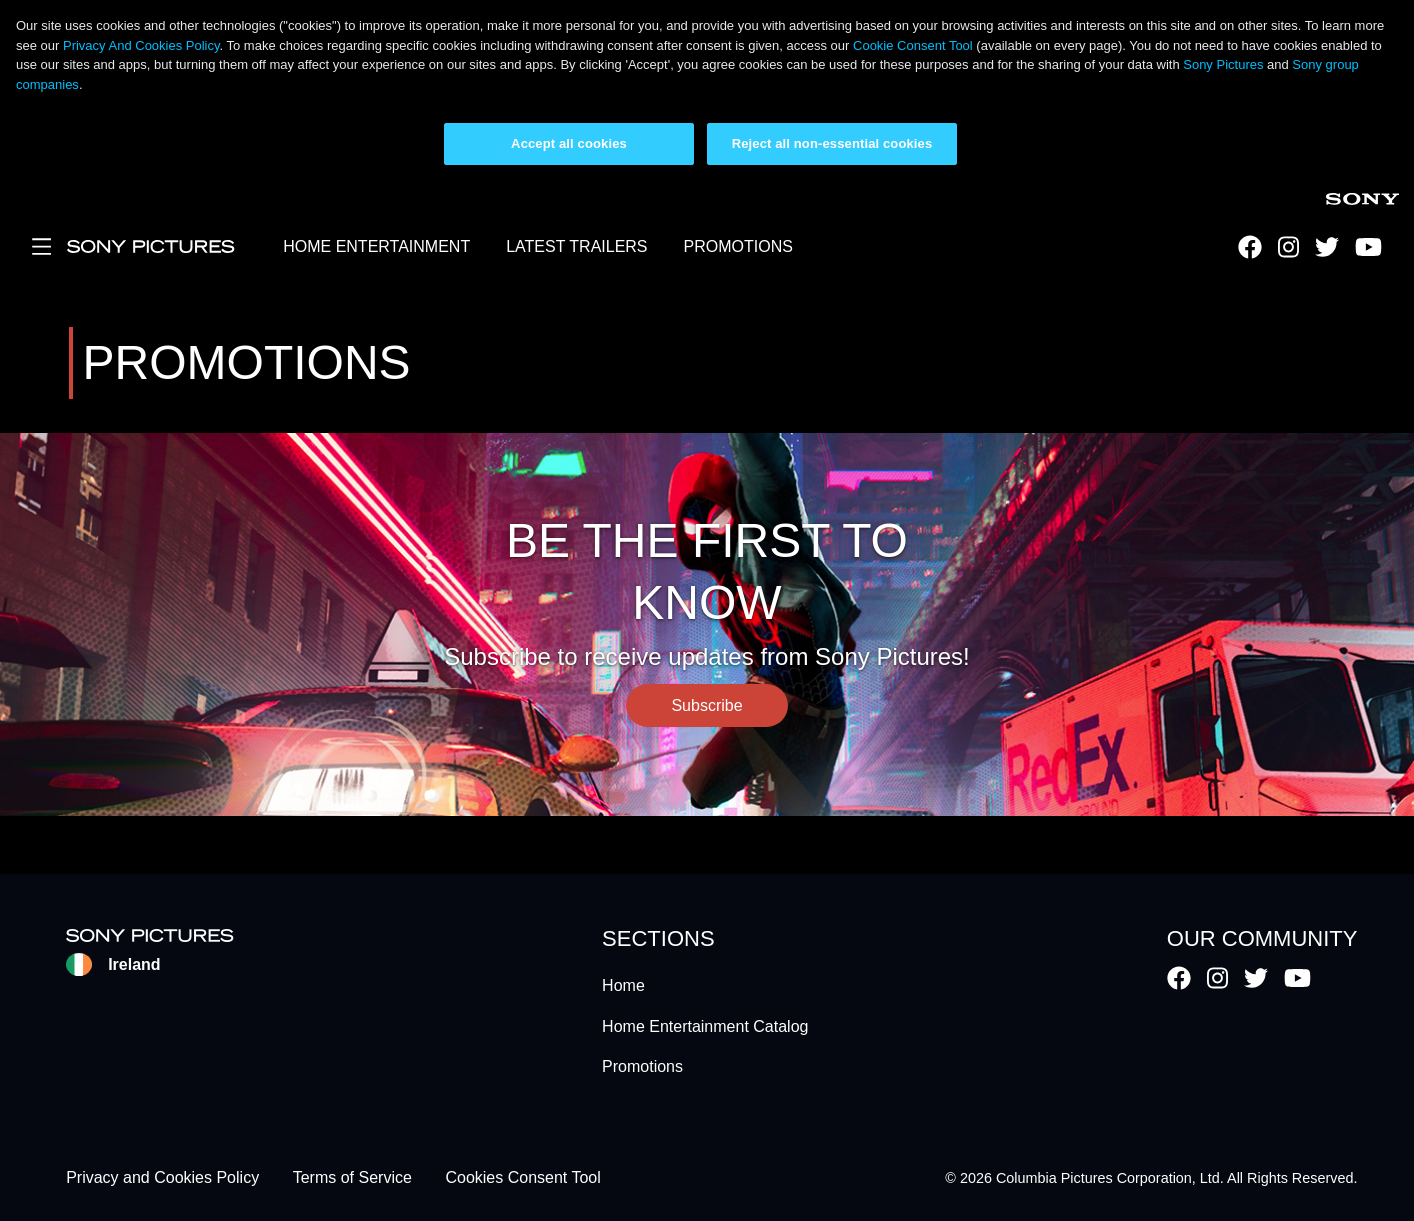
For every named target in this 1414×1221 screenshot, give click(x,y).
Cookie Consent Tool (913, 45)
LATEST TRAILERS (576, 246)
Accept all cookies (569, 143)
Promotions (642, 1066)
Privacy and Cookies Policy (162, 1178)
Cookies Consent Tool (522, 1178)
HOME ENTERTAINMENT (376, 246)
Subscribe (706, 705)
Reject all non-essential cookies (832, 143)
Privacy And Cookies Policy (141, 45)
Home (623, 985)
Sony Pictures (1223, 64)
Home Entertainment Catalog (705, 1026)
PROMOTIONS (738, 246)
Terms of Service (352, 1178)
